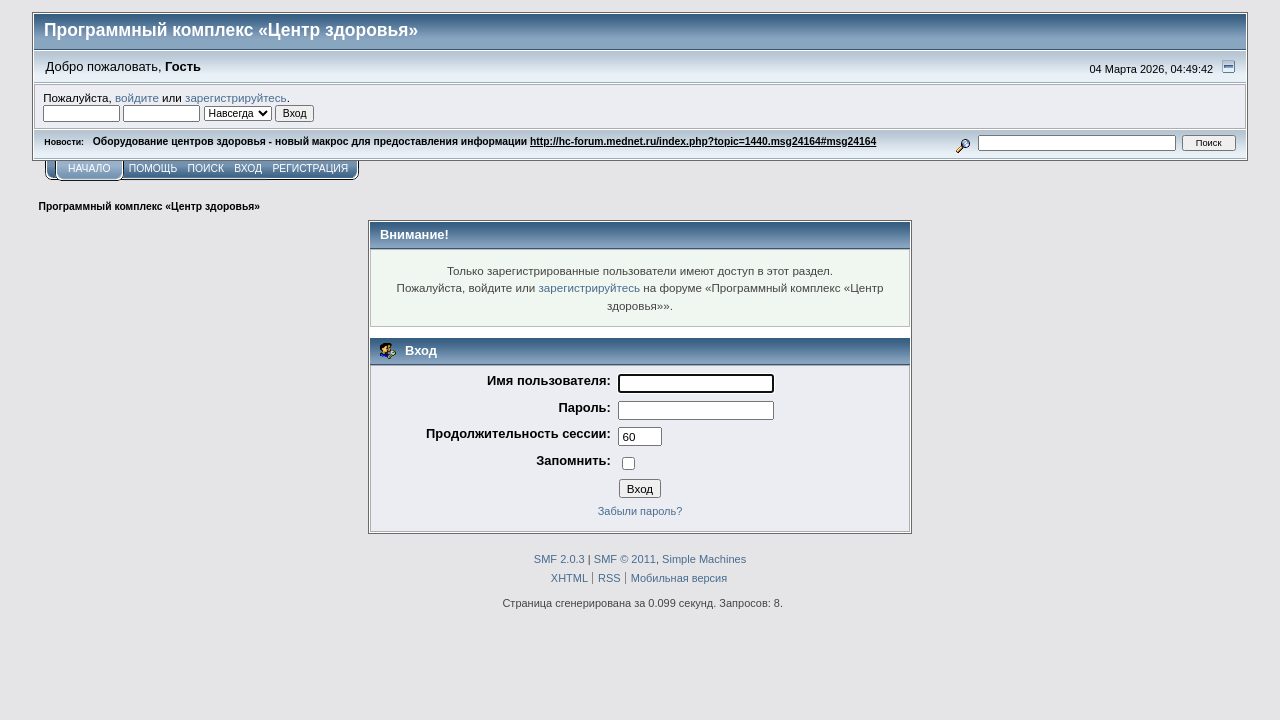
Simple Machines (704, 559)
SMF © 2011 (625, 559)
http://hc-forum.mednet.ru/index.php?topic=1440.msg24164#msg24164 (703, 141)
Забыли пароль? (640, 511)
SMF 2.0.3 (559, 559)
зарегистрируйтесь (236, 97)
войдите (137, 97)
